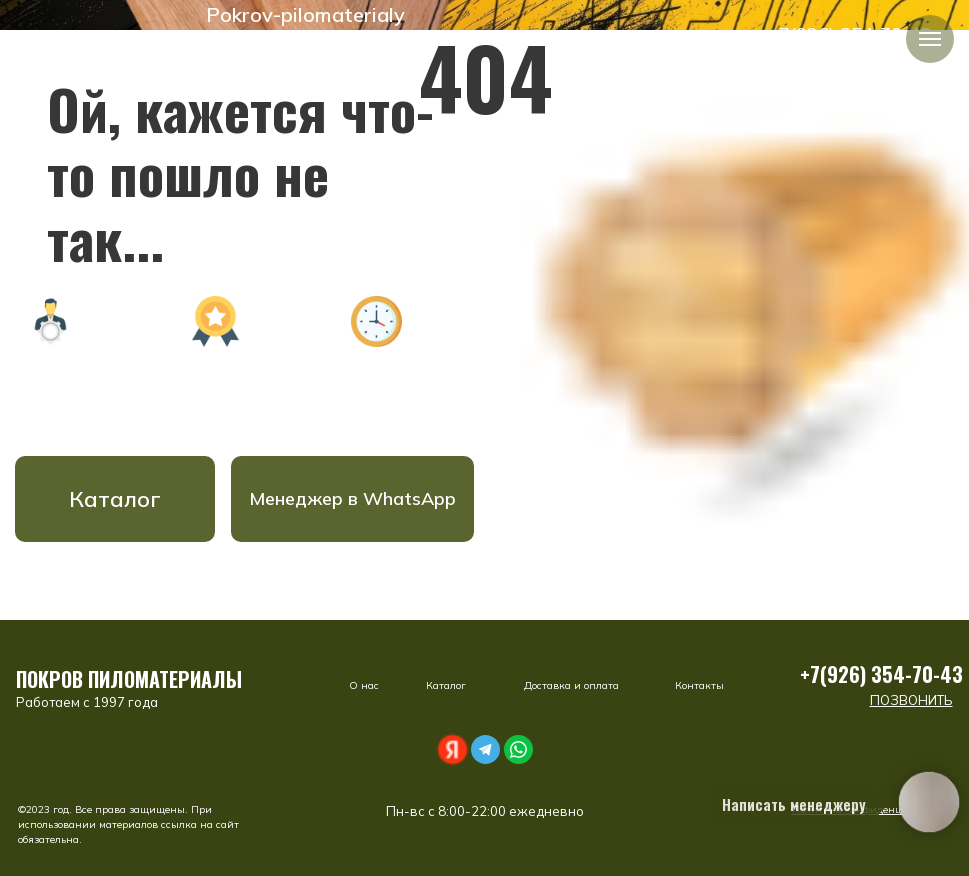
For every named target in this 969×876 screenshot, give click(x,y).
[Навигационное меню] (930, 39)
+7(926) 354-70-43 (881, 674)
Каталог (115, 499)
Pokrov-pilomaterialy (305, 14)
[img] (186, 15)
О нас (364, 685)
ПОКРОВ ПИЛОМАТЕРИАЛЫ (129, 679)
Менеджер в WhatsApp (352, 498)
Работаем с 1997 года (87, 702)
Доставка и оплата (571, 685)
